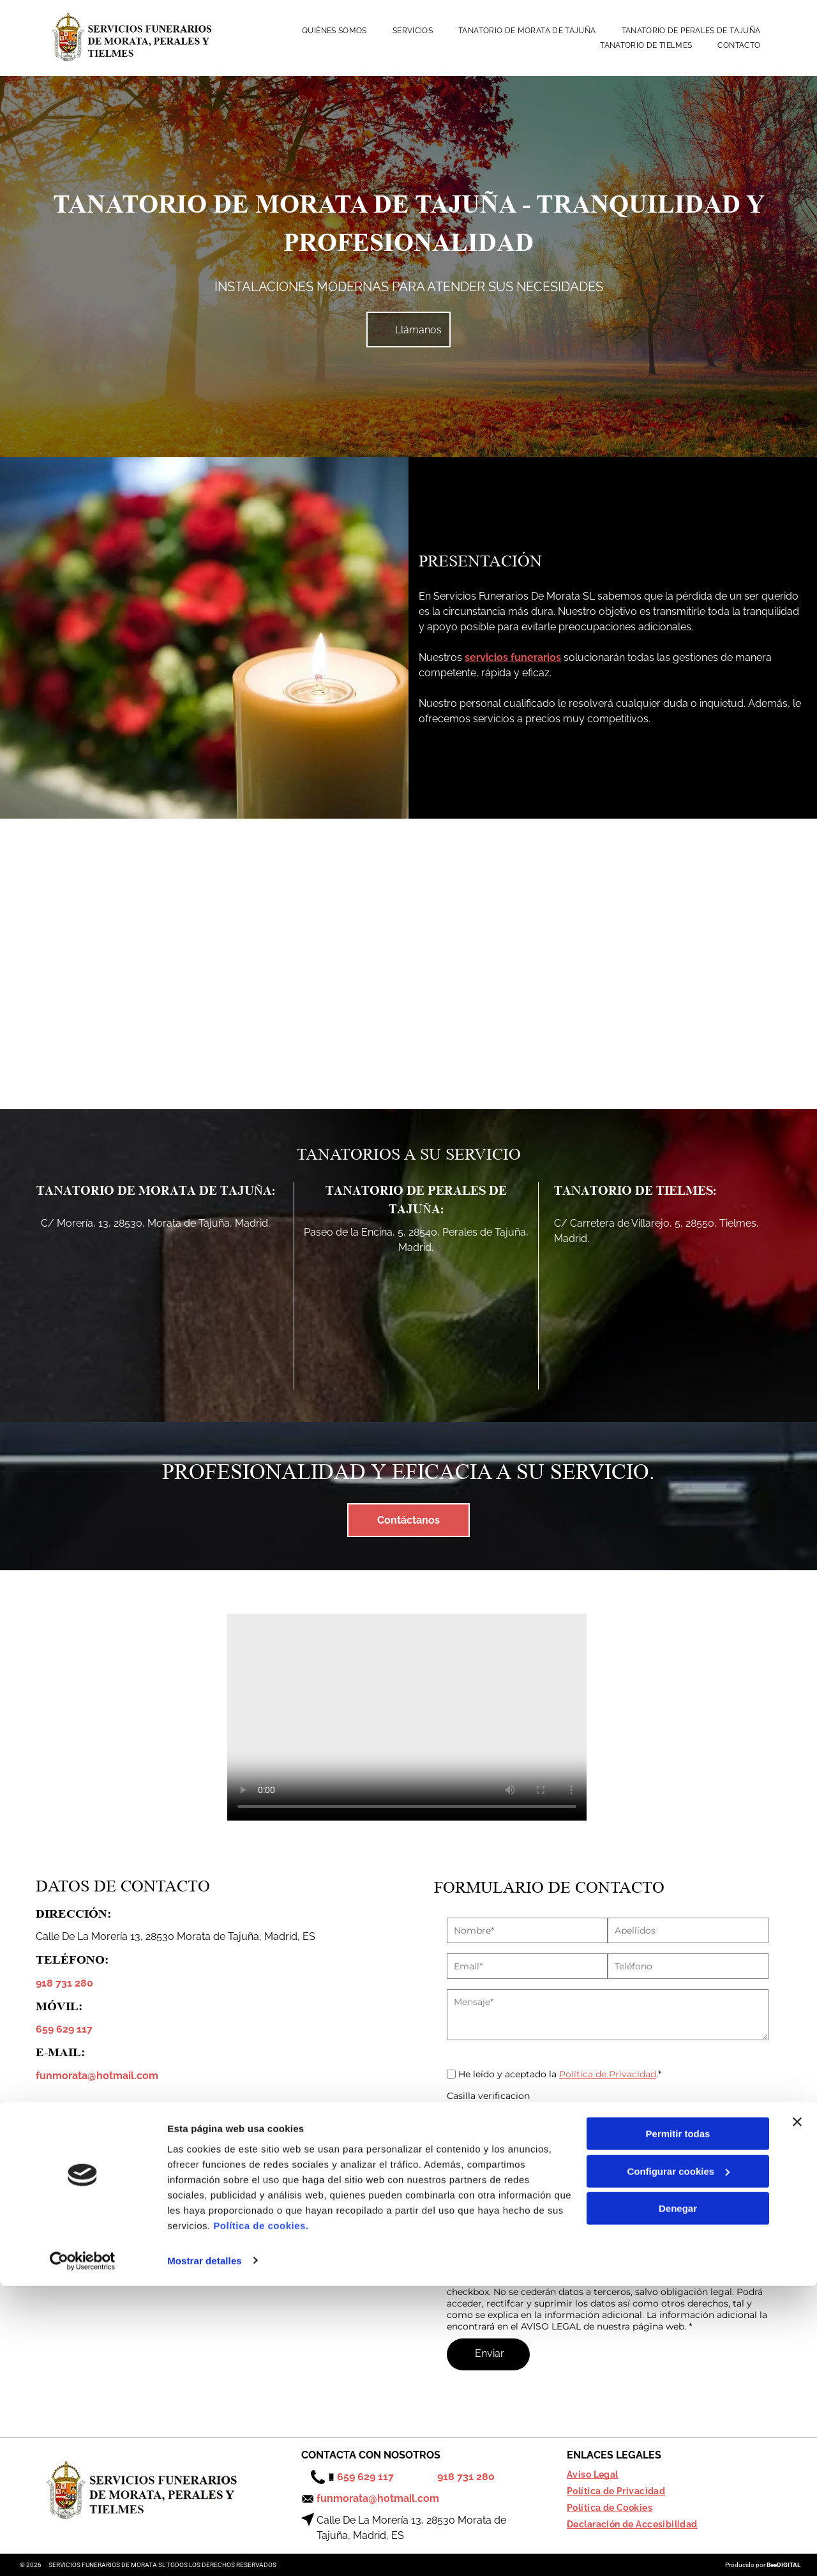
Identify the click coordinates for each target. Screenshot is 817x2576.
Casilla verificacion (488, 2096)
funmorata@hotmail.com (97, 2076)
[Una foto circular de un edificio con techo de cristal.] (164, 964)
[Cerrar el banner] (797, 2412)
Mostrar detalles (204, 2550)
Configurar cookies (678, 2461)
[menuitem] (334, 31)
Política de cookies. (260, 2515)
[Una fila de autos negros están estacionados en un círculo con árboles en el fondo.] (409, 964)
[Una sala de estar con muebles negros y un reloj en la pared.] (652, 964)
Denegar (678, 2499)
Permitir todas (678, 2424)
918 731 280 (64, 1983)
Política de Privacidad (607, 2074)
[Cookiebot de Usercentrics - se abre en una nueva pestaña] (83, 2551)
